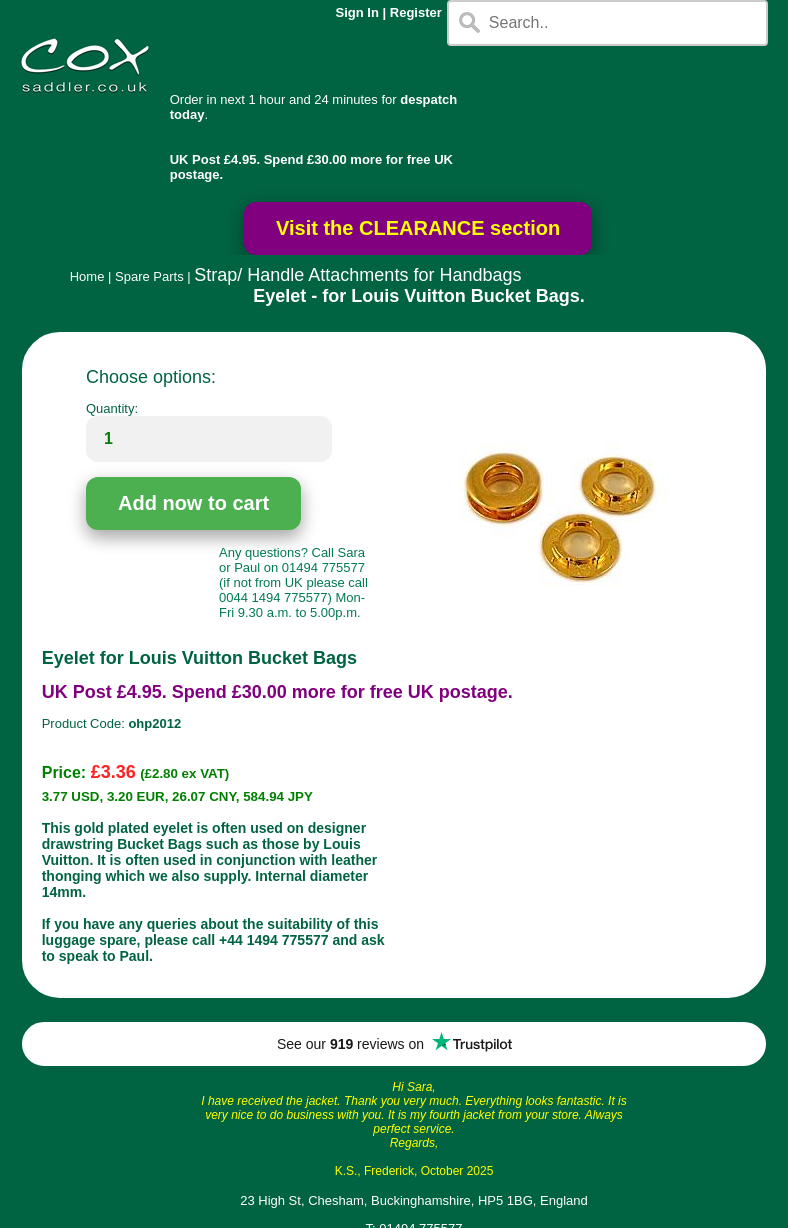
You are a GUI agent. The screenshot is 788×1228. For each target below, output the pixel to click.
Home (87, 276)
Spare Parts (149, 276)
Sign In (357, 12)
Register (416, 12)
